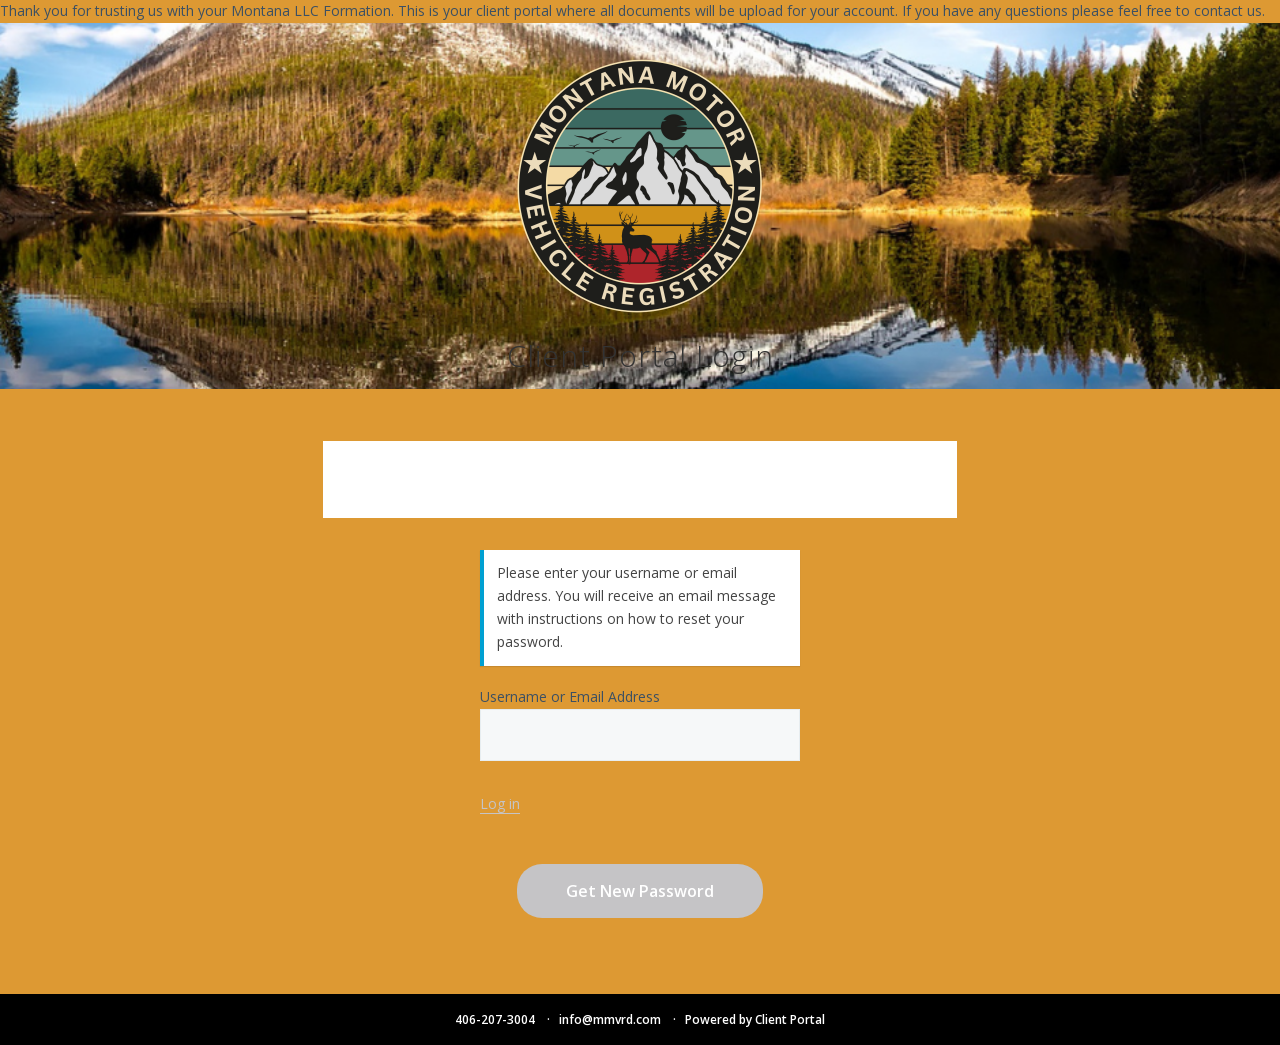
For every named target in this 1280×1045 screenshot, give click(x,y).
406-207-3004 (495, 1019)
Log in (500, 803)
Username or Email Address (640, 724)
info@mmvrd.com (610, 1019)
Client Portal (790, 1019)
